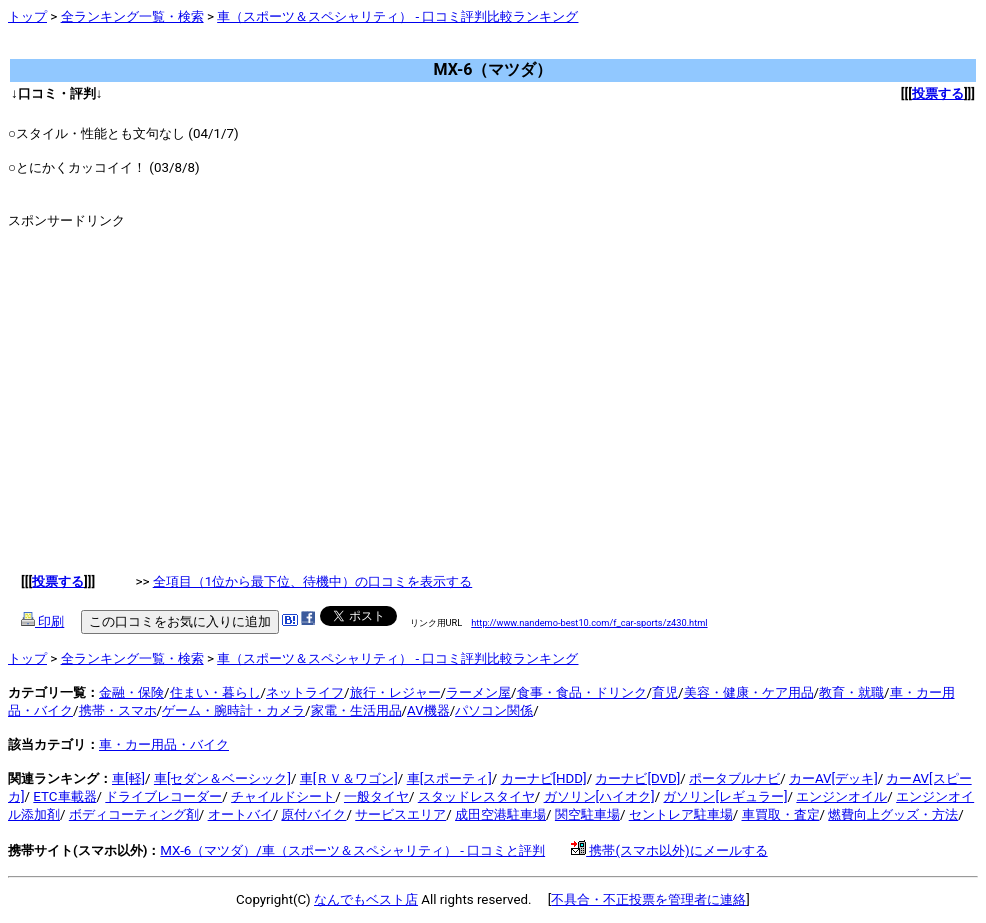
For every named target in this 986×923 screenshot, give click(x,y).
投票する (938, 93)
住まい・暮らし (215, 692)
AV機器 (428, 710)
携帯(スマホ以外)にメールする (669, 850)
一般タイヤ (376, 796)
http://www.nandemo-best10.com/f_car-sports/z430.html (589, 622)
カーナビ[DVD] (637, 778)
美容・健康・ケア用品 (749, 692)
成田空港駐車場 (500, 814)
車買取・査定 (781, 814)
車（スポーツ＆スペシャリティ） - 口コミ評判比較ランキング (397, 16)
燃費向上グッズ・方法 (893, 814)
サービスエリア (400, 814)
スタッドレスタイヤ (476, 796)
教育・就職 (851, 692)
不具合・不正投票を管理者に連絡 (648, 899)
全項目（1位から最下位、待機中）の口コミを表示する (313, 581)
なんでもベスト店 (366, 899)
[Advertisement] (372, 49)
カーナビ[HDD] (544, 778)
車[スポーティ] (449, 778)
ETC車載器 (64, 796)
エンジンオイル (841, 796)
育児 (665, 692)
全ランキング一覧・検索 (132, 16)
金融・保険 (131, 692)
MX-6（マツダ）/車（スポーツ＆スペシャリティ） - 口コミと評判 (352, 850)
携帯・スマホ (118, 710)
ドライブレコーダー (163, 796)
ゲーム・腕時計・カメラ (233, 710)
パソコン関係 (494, 710)
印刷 (42, 621)
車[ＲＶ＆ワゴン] (349, 778)
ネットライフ (305, 692)
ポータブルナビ (734, 778)
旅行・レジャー (395, 692)
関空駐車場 (587, 814)
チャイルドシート (283, 796)
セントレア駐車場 (681, 814)
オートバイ (240, 814)
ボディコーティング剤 (134, 814)
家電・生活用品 (356, 710)
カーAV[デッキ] (833, 778)
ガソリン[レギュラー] (725, 796)
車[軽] (128, 778)
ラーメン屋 (478, 692)
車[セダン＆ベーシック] (222, 778)
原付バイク (313, 814)
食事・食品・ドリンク (582, 692)
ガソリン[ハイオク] (599, 796)
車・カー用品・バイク (164, 744)
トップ (27, 16)
